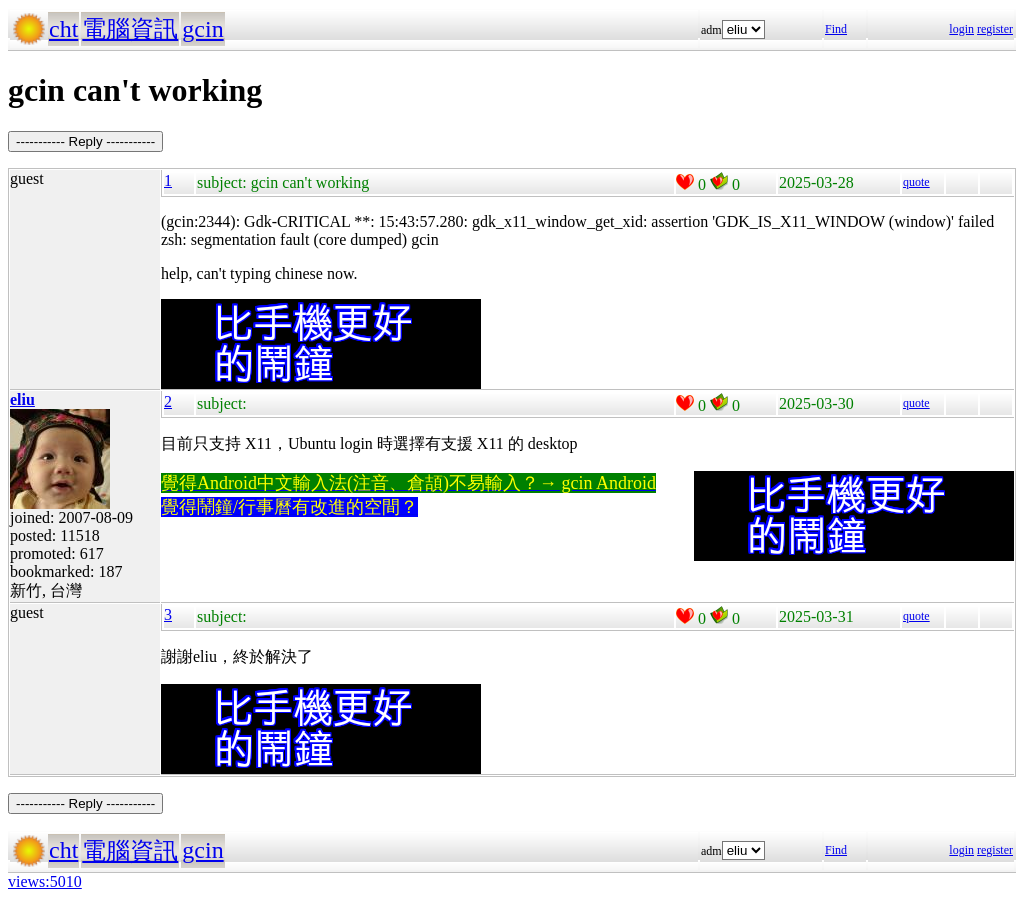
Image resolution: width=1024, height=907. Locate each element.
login (961, 29)
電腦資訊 (130, 29)
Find (836, 29)
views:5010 (45, 881)
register (995, 29)
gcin (202, 29)
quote (916, 182)
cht (63, 29)
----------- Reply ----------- (85, 141)
